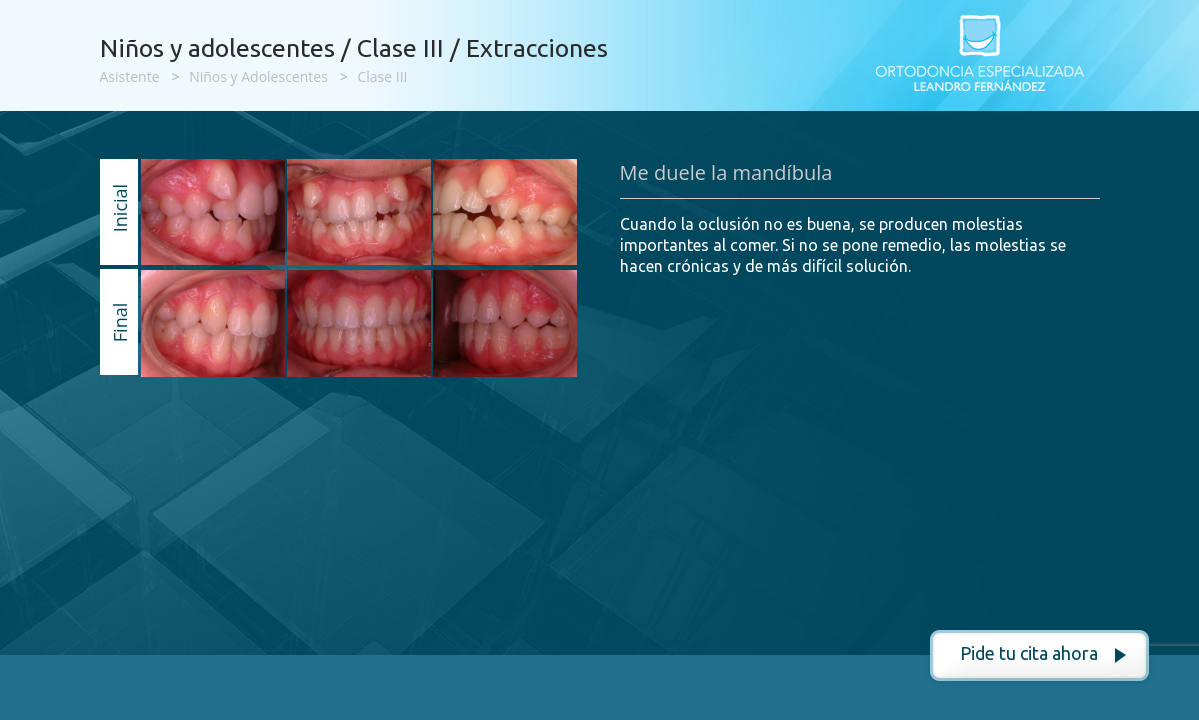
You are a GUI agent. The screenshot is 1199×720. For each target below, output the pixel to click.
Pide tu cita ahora (1029, 653)
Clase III (382, 76)
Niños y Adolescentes (258, 76)
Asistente (130, 76)
